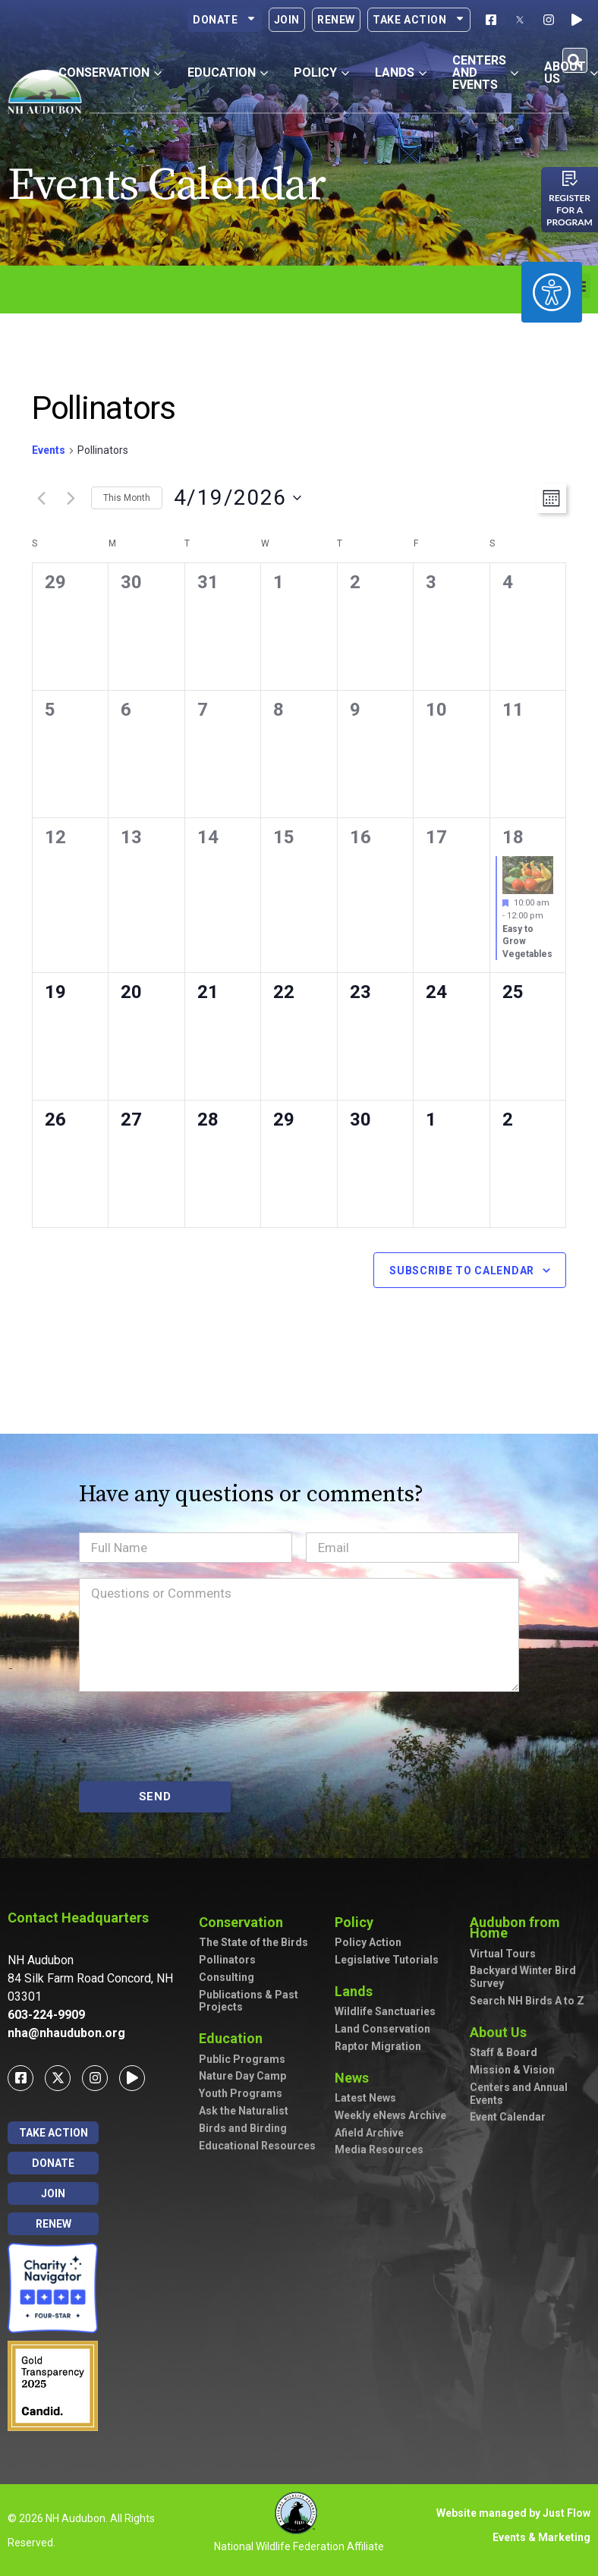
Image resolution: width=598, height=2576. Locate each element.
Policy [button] (321, 72)
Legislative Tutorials (387, 1960)
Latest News (365, 2098)
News (355, 2078)
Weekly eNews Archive (390, 2115)
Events (48, 450)
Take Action (419, 20)
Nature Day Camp (242, 2076)
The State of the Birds (253, 1942)
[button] (574, 60)
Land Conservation (382, 2029)
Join (287, 20)
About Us (502, 2032)
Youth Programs (240, 2093)
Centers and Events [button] (485, 72)
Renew (336, 20)
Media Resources (379, 2149)
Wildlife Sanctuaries (385, 2011)
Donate (225, 20)
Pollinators (227, 1960)
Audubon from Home (530, 1927)
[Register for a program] (570, 178)
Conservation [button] (110, 72)
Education (234, 2038)
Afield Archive (369, 2133)
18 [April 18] (513, 837)
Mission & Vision (512, 2070)
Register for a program (569, 210)
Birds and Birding (243, 2128)
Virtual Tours (503, 1954)
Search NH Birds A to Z (527, 2001)
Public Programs (242, 2059)
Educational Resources (257, 2146)
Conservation (245, 1922)
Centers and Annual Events (519, 2093)
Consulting (226, 1977)
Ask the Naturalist (243, 2111)
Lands (357, 1991)
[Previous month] (41, 498)
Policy (358, 1922)
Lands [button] (400, 72)
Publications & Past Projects (248, 2001)
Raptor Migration (378, 2046)
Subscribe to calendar (461, 1270)
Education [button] (227, 72)
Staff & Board (503, 2052)
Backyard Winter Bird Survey (523, 1976)
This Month (126, 498)
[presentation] (194, 1736)
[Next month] (70, 498)
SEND (155, 1796)
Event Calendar (508, 2117)
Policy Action (368, 1942)
